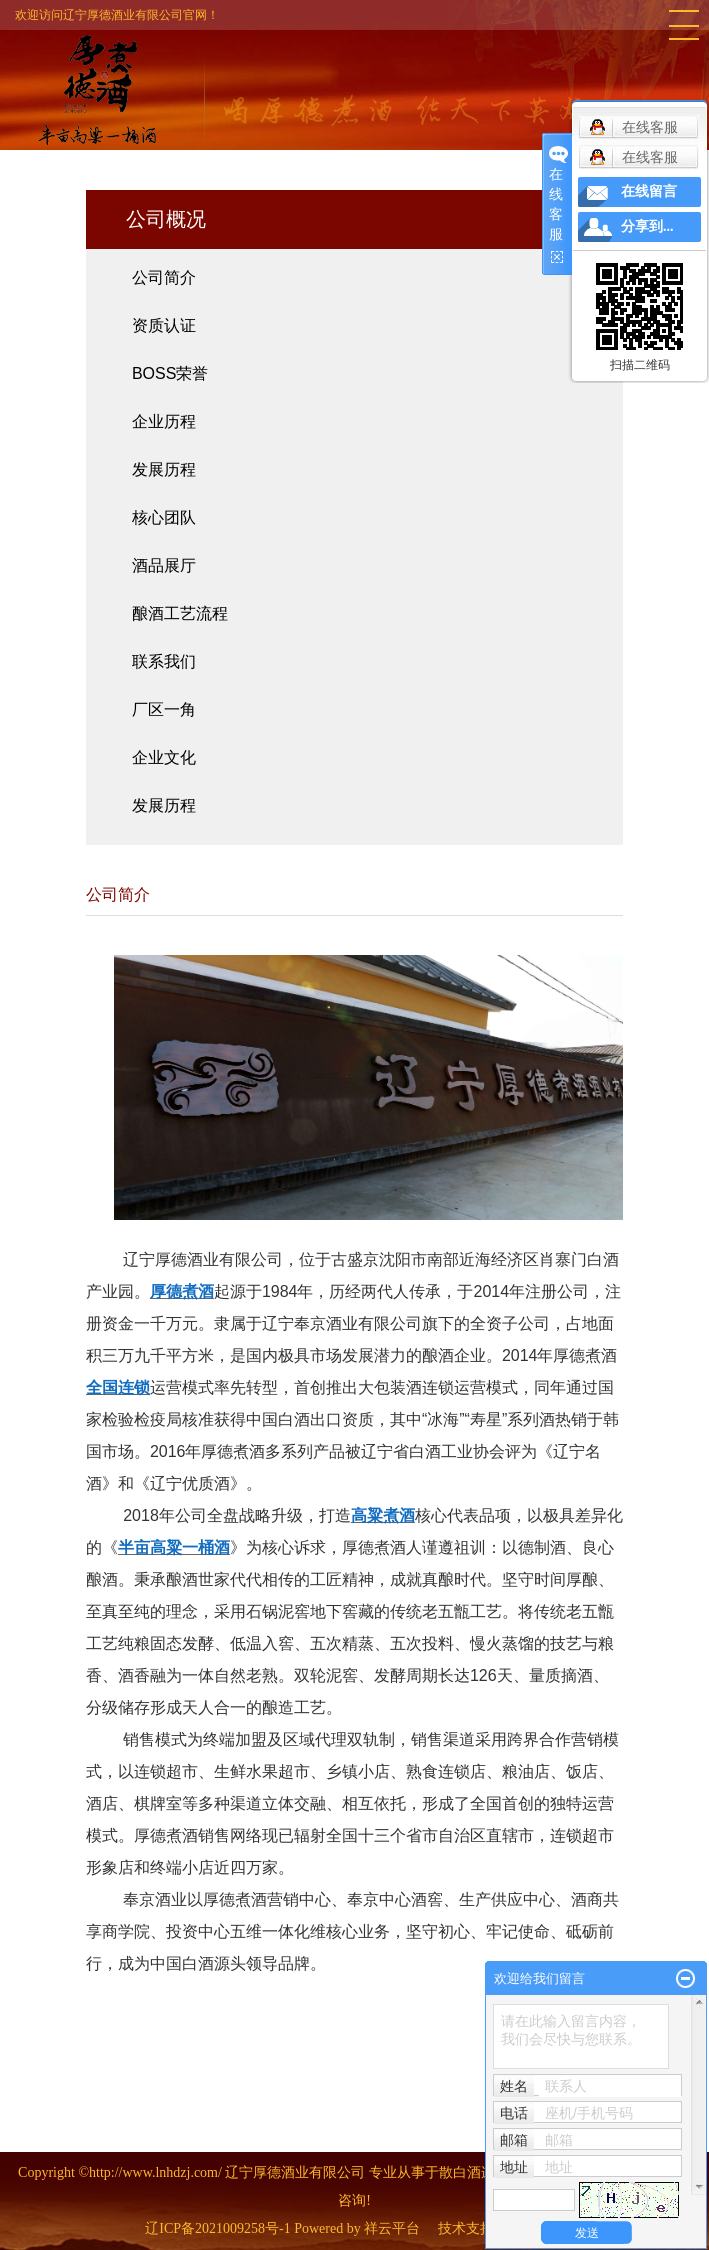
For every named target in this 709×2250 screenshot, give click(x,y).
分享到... (647, 226)
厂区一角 (164, 709)
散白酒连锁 (474, 2172)
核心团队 (164, 517)
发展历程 (164, 469)
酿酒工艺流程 (180, 613)
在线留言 (649, 191)
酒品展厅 (164, 565)
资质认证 (164, 325)
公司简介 (164, 277)
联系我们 (164, 661)
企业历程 (164, 421)
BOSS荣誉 (170, 373)
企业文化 (164, 757)
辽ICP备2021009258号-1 (217, 2228)
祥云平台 (392, 2228)
